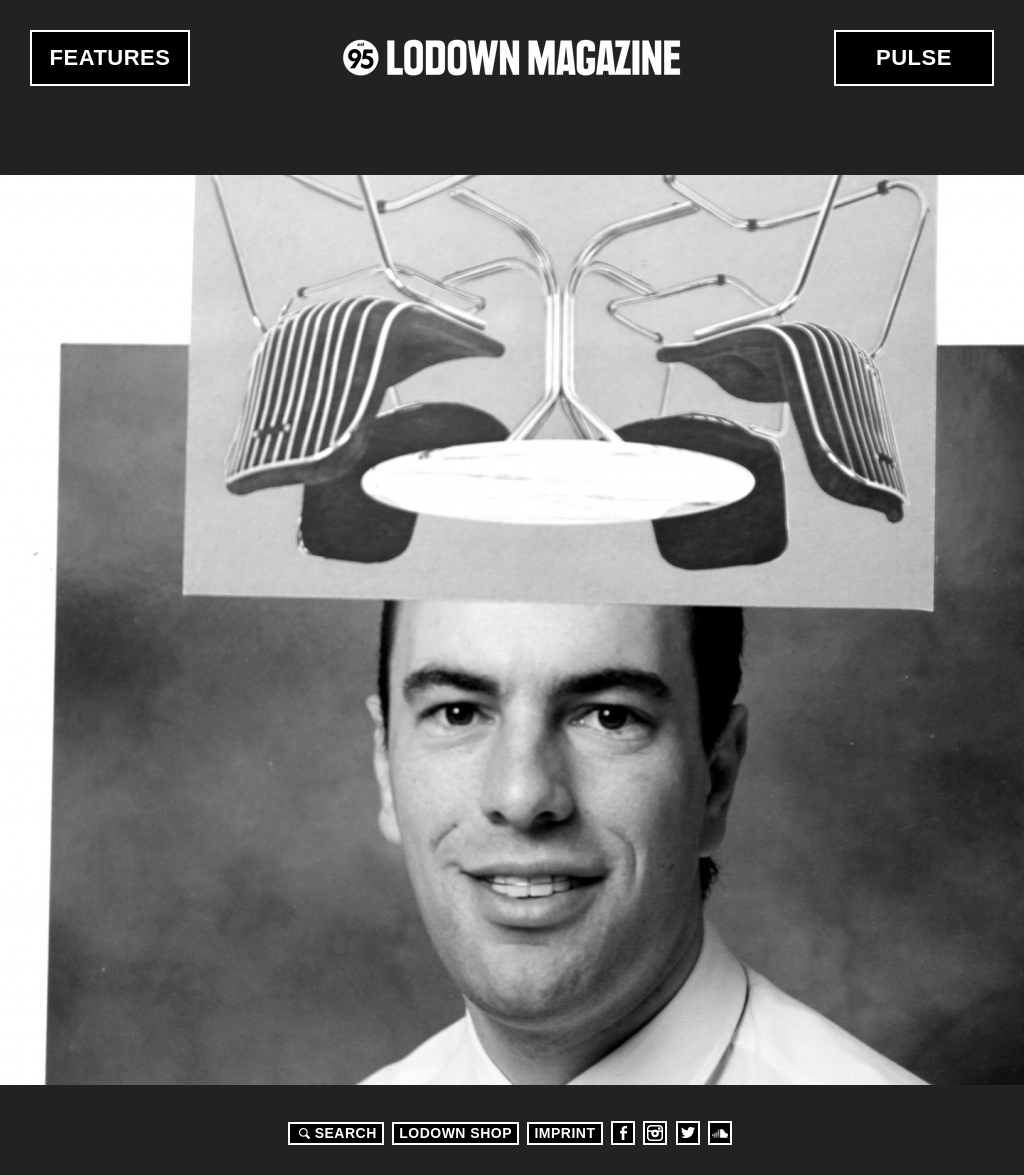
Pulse (914, 57)
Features (110, 57)
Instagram (655, 1133)
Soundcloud (720, 1133)
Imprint (564, 1133)
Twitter (688, 1133)
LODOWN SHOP (455, 1133)
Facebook (623, 1133)
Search (335, 1133)
